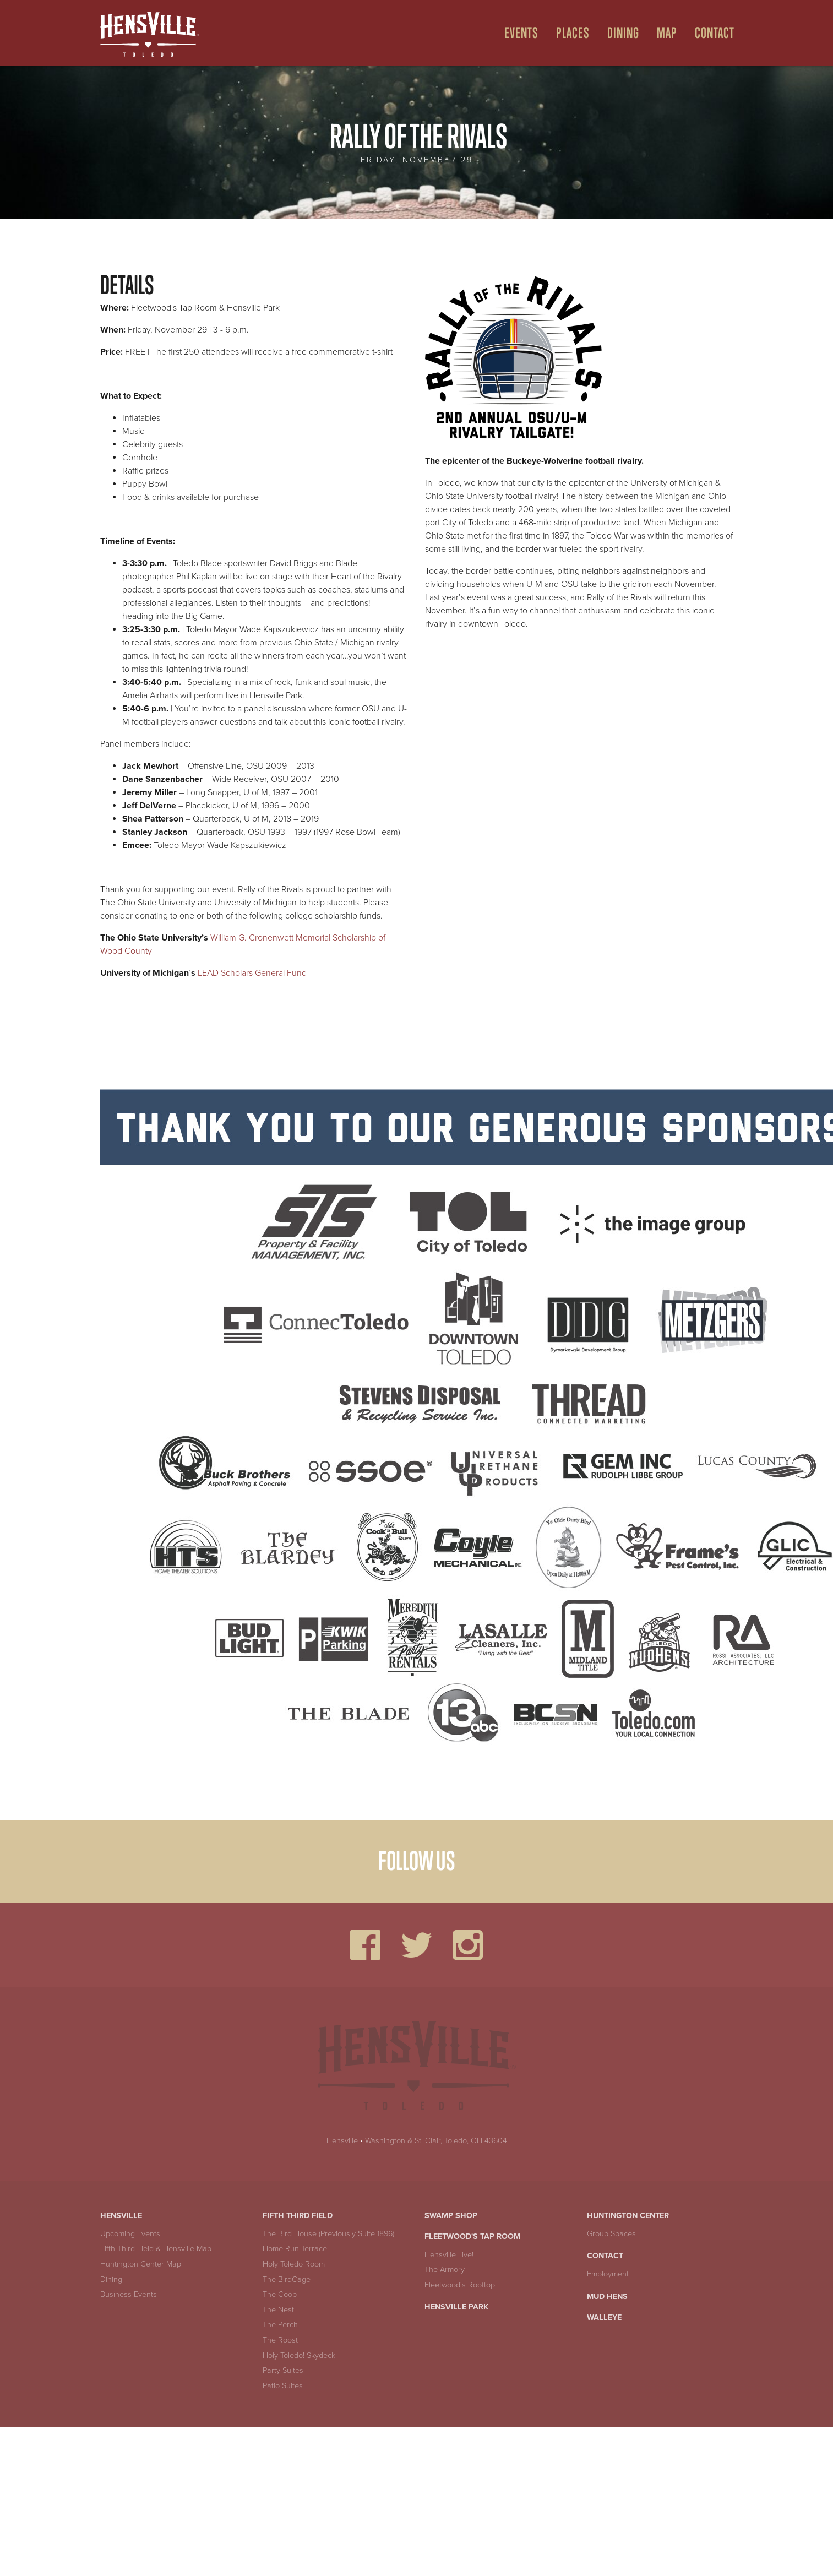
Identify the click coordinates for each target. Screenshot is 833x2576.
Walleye (604, 2317)
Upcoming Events (130, 2233)
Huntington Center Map (140, 2264)
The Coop (280, 2294)
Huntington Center (628, 2215)
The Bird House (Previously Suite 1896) (328, 2233)
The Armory (444, 2269)
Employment (608, 2274)
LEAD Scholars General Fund (252, 973)
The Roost (280, 2340)
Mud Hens (607, 2296)
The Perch (280, 2324)
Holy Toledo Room (294, 2264)
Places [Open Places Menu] (573, 32)
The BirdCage (287, 2279)
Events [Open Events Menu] (521, 32)
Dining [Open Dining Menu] (623, 32)
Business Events (128, 2294)
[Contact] (710, 33)
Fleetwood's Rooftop (459, 2285)
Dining (111, 2279)
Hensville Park (456, 2307)
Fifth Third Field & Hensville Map (155, 2248)
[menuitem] (517, 33)
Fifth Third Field (298, 2215)
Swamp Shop (450, 2215)
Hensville (342, 2140)
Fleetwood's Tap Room (472, 2236)
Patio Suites (283, 2385)
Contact (605, 2255)
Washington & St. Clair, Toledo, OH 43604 (436, 2140)
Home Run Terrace (295, 2248)
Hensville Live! (448, 2254)
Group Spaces (611, 2233)
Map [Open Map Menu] (667, 32)
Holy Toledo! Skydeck (299, 2355)
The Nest (278, 2309)
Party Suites (283, 2370)
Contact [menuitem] (714, 32)
